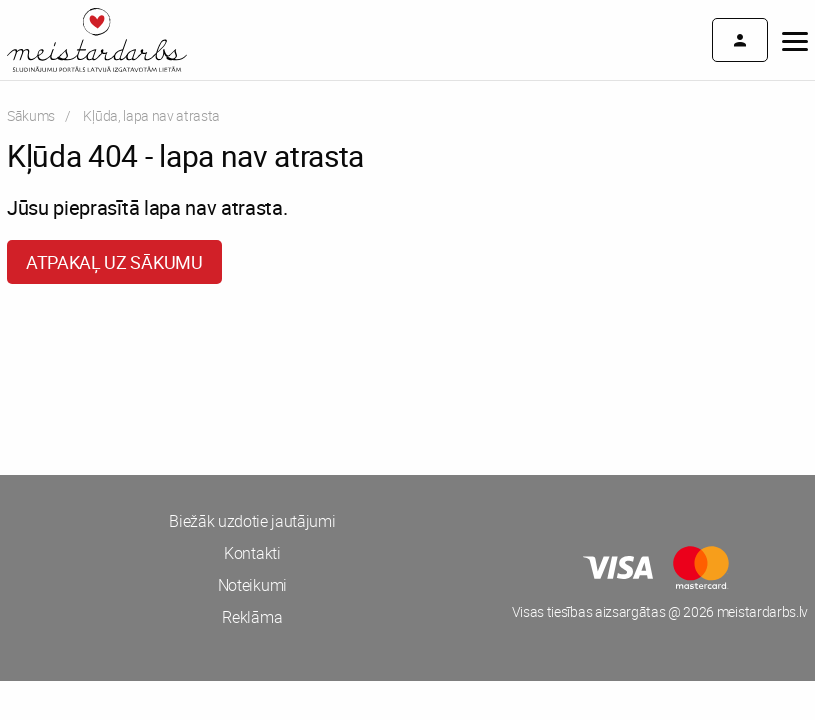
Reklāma (252, 617)
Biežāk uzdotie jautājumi (252, 521)
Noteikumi (252, 585)
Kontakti (252, 553)
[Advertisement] (204, 375)
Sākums (31, 115)
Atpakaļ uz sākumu (114, 262)
